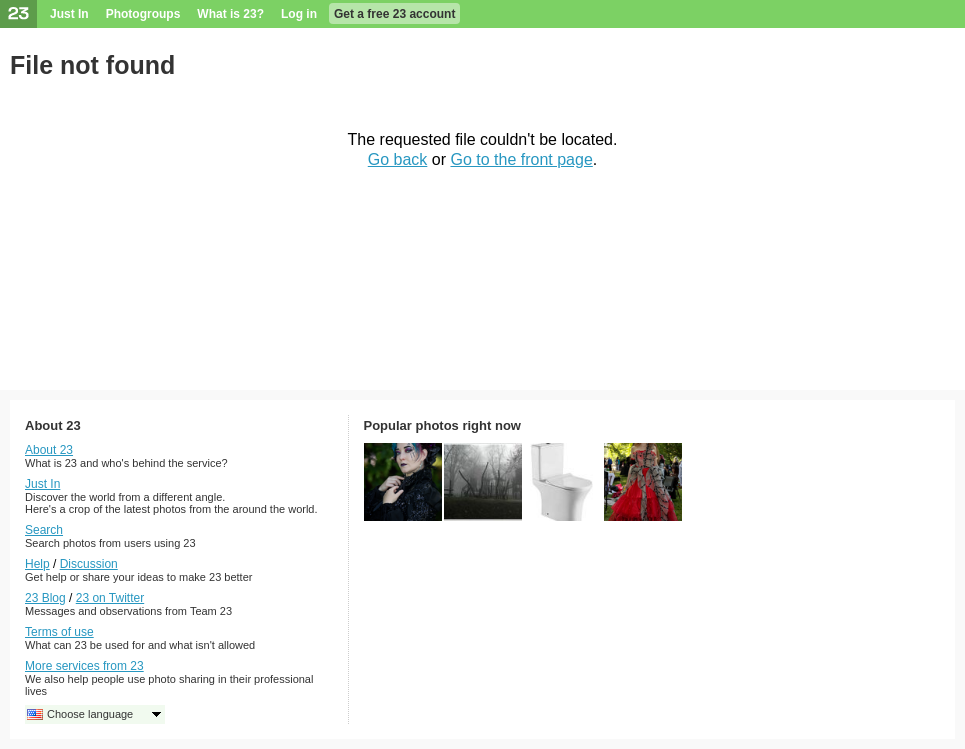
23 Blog (45, 598)
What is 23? (230, 14)
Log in (299, 14)
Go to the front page (521, 159)
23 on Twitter (110, 598)
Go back (398, 159)
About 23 (49, 450)
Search (44, 530)
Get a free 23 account (394, 14)
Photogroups (143, 14)
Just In (69, 14)
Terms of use (59, 632)
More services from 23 (84, 666)
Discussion (89, 564)
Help (37, 564)
